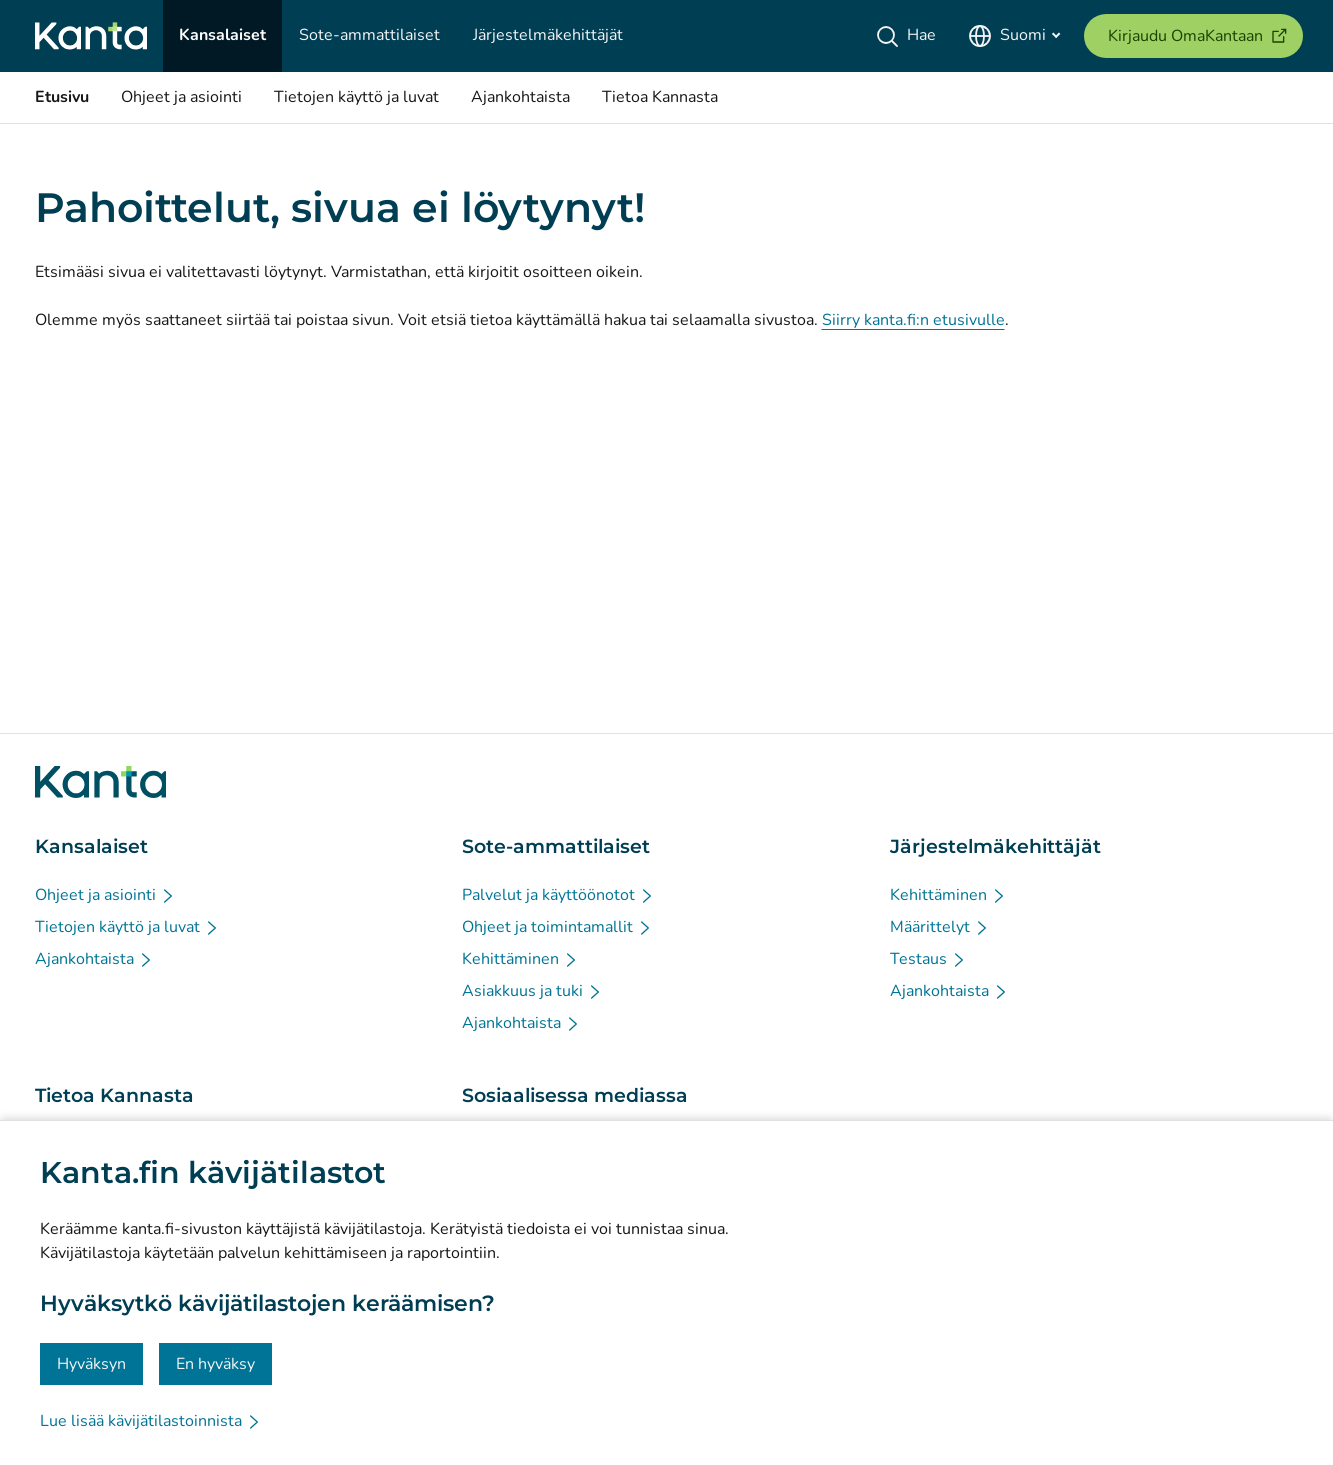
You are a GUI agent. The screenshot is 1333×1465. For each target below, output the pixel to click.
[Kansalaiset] (222, 36)
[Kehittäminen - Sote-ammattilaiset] (520, 959)
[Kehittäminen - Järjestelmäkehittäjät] (948, 895)
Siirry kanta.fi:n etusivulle (913, 320)
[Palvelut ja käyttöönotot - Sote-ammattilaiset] (558, 895)
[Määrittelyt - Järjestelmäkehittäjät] (940, 927)
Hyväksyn (91, 1364)
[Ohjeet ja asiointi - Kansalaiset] (105, 895)
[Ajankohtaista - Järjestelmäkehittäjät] (949, 991)
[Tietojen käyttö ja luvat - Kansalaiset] (127, 927)
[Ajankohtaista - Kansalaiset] (94, 959)
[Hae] (909, 36)
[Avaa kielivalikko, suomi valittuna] (1014, 36)
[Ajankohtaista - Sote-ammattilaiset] (521, 1023)
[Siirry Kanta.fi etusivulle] (101, 782)
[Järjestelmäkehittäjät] (548, 36)
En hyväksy (215, 1364)
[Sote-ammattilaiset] (369, 36)
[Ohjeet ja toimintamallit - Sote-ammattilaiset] (557, 927)
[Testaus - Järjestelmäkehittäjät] (928, 959)
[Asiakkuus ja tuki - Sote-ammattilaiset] (532, 991)
